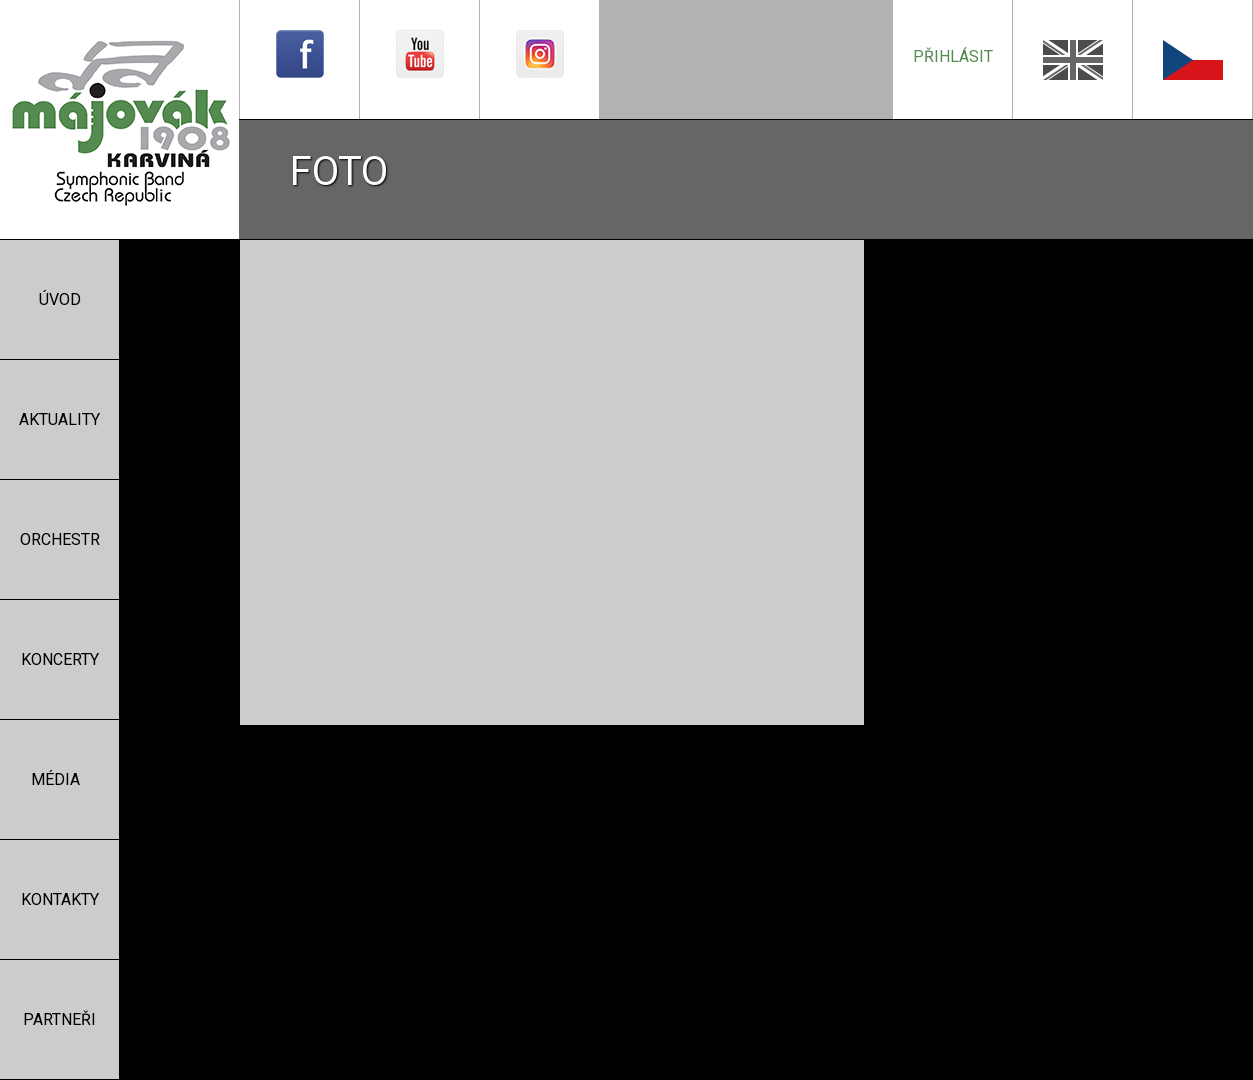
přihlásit (953, 56)
